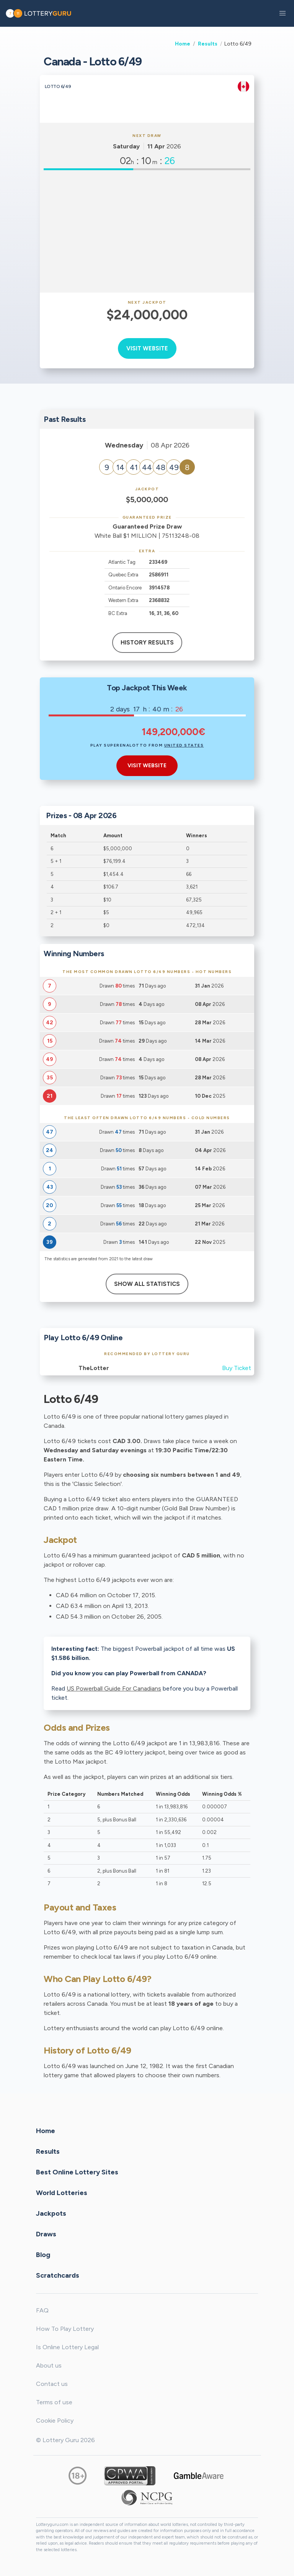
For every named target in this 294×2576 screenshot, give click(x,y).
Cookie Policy (55, 2420)
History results (147, 642)
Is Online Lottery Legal (67, 2347)
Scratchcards (57, 2275)
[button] (282, 13)
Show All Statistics (147, 1284)
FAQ (42, 2310)
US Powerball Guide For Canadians (114, 1688)
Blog (43, 2254)
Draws (46, 2233)
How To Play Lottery (65, 2328)
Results (207, 44)
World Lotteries (61, 2192)
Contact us (52, 2383)
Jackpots (51, 2213)
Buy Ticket (236, 1368)
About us (49, 2365)
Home (182, 44)
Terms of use (54, 2402)
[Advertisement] (147, 231)
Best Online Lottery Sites (77, 2172)
